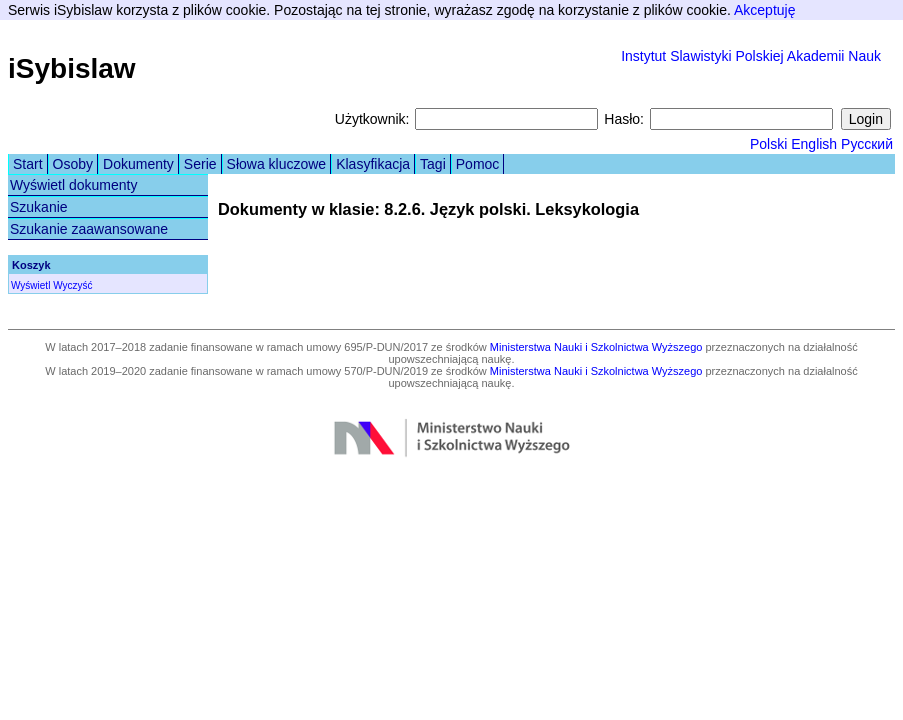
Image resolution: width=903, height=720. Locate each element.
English (814, 144)
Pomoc (478, 164)
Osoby (73, 164)
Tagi (433, 164)
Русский (867, 144)
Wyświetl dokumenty (73, 185)
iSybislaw (72, 68)
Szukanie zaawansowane (89, 229)
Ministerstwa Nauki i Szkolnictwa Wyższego (596, 347)
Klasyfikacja (373, 164)
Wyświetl (30, 285)
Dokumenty (138, 164)
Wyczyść (72, 285)
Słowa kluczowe (277, 164)
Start (28, 164)
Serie (200, 164)
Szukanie (39, 207)
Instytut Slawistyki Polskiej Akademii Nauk (751, 56)
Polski (768, 144)
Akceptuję (764, 10)
